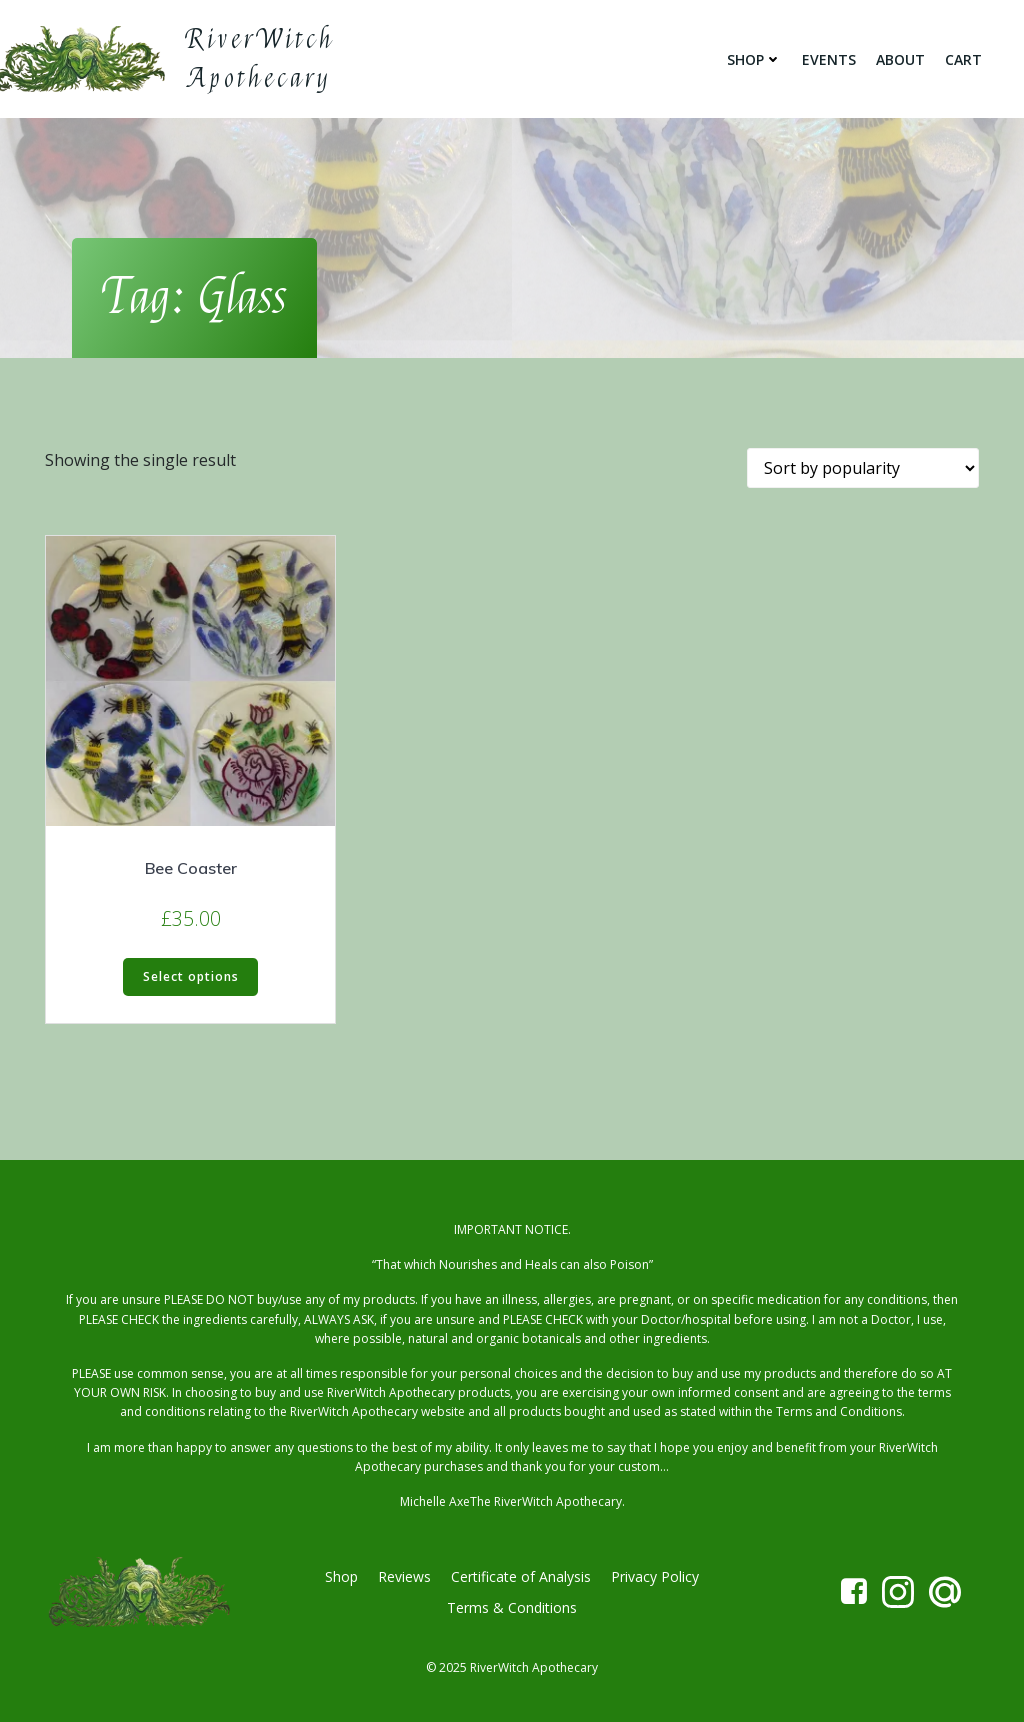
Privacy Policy (655, 1576)
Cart (963, 59)
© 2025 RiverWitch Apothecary (512, 1667)
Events (829, 59)
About (900, 59)
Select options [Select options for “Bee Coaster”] (191, 976)
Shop (754, 59)
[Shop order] (863, 468)
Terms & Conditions (512, 1607)
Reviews (404, 1576)
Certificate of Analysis (521, 1576)
